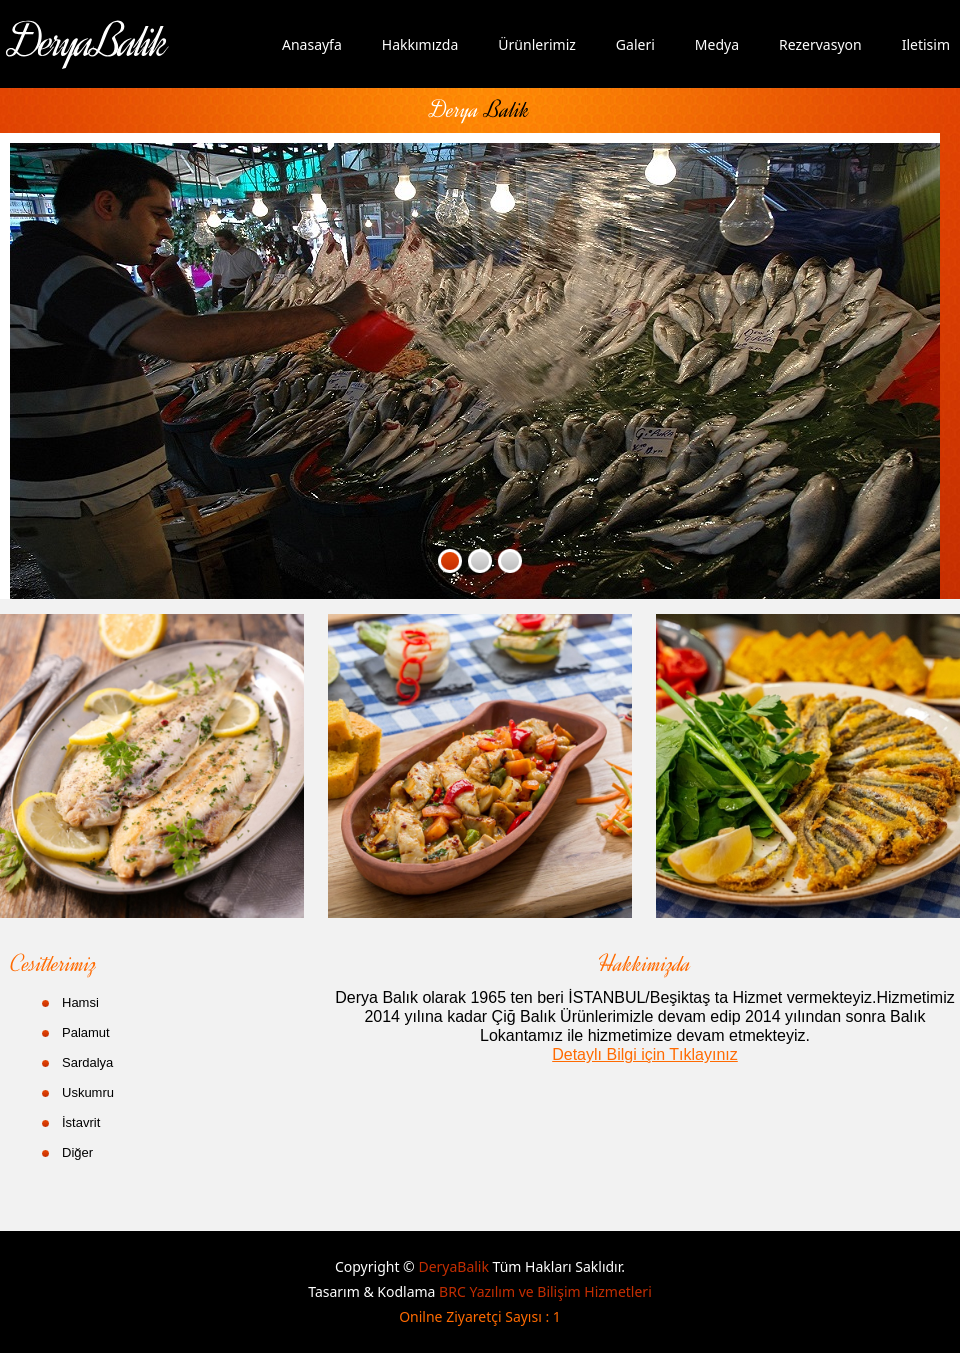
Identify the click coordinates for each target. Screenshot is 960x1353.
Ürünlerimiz (537, 44)
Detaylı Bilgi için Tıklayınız (645, 1054)
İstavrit (81, 1122)
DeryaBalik (455, 1266)
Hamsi (80, 1002)
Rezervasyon (820, 44)
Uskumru (88, 1092)
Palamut (86, 1032)
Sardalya (87, 1062)
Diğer (77, 1152)
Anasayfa (312, 44)
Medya (717, 44)
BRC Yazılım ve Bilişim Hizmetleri (545, 1291)
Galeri (635, 44)
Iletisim (926, 44)
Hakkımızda (420, 44)
